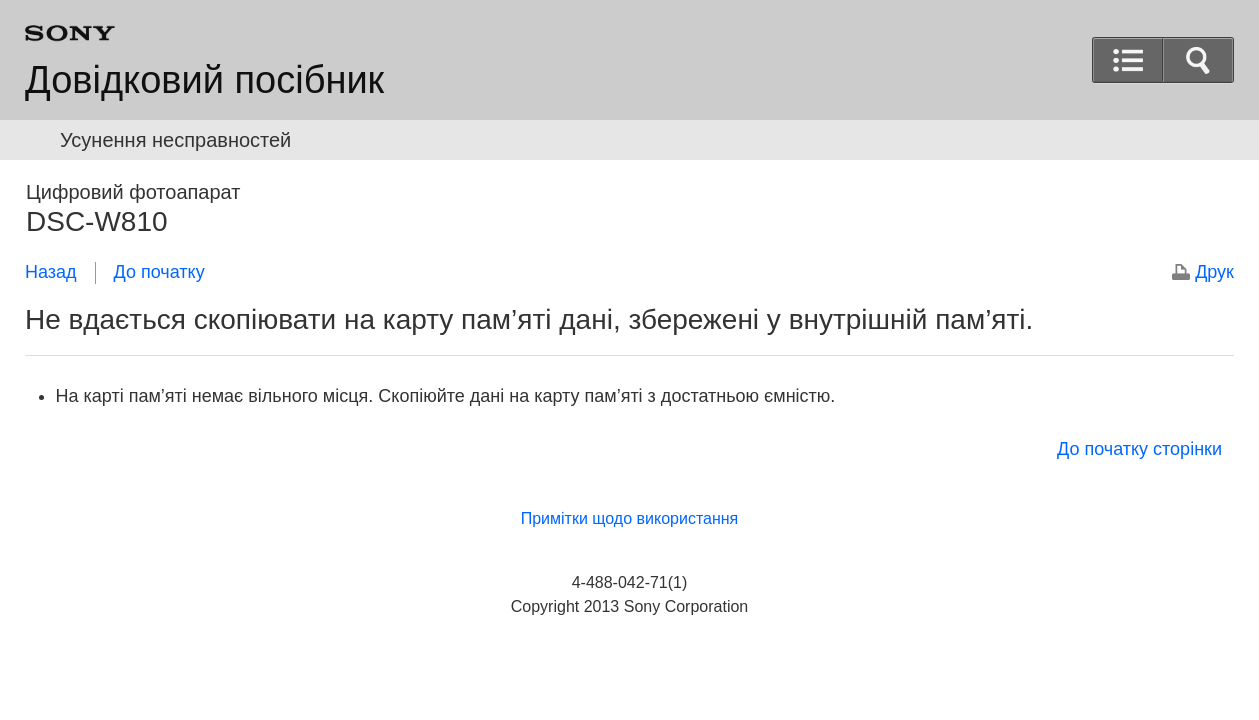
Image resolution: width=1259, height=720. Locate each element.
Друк (1214, 272)
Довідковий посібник (204, 80)
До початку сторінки (1139, 449)
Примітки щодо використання (630, 518)
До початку (159, 272)
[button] (1198, 60)
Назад (51, 272)
